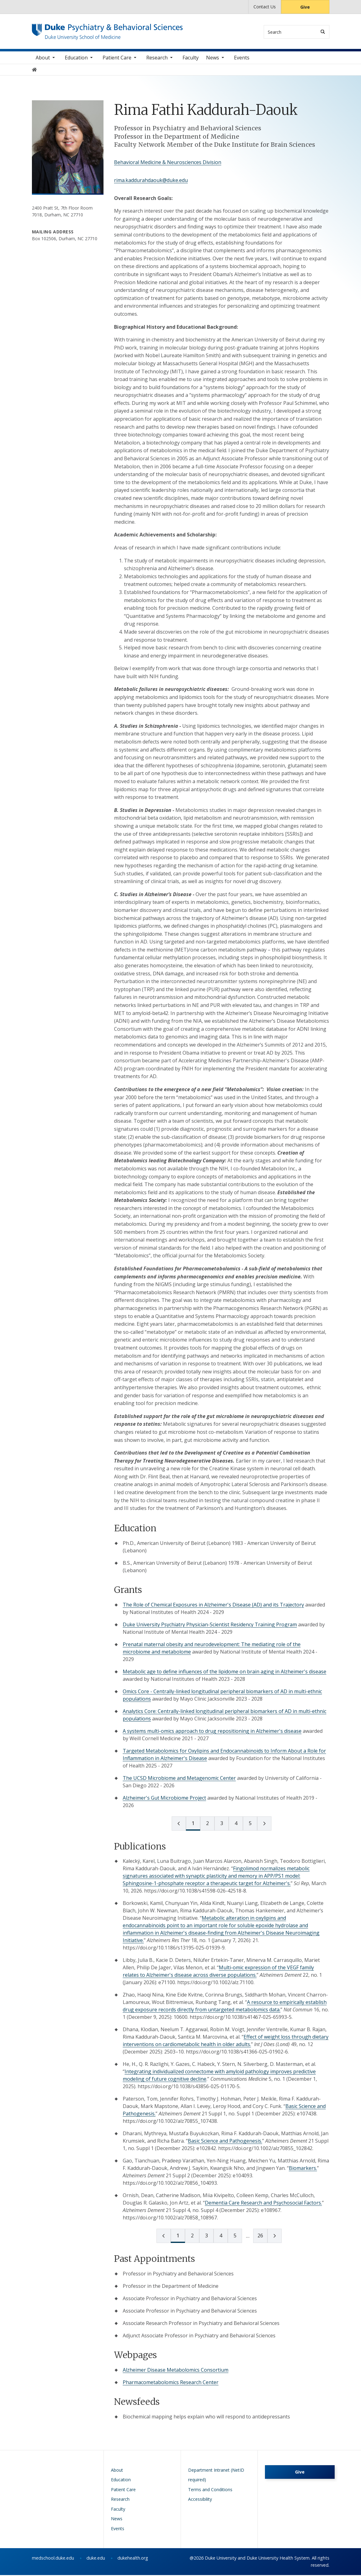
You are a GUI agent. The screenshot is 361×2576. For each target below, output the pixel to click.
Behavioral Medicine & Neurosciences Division (167, 163)
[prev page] (179, 1824)
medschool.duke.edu (53, 2559)
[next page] (264, 1824)
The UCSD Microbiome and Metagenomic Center (179, 1779)
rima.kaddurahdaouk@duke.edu (151, 181)
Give (305, 7)
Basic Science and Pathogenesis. (225, 2142)
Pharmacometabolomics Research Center (170, 2383)
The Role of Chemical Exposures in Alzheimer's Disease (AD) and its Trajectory (213, 1605)
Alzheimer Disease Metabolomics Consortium (175, 2370)
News (212, 58)
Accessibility (200, 2500)
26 (260, 2236)
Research (157, 58)
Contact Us (264, 7)
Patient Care (117, 58)
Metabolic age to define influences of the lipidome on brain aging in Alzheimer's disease (224, 1672)
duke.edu (95, 2559)
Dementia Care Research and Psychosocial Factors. (263, 2204)
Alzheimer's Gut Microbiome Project (164, 1798)
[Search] (322, 31)
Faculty (191, 58)
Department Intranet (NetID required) (216, 2476)
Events (241, 58)
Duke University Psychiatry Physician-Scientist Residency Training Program (210, 1625)
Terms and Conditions (210, 2490)
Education (76, 58)
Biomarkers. (303, 2169)
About (43, 58)
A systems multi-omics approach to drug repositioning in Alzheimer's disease (212, 1731)
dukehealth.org (132, 2559)
